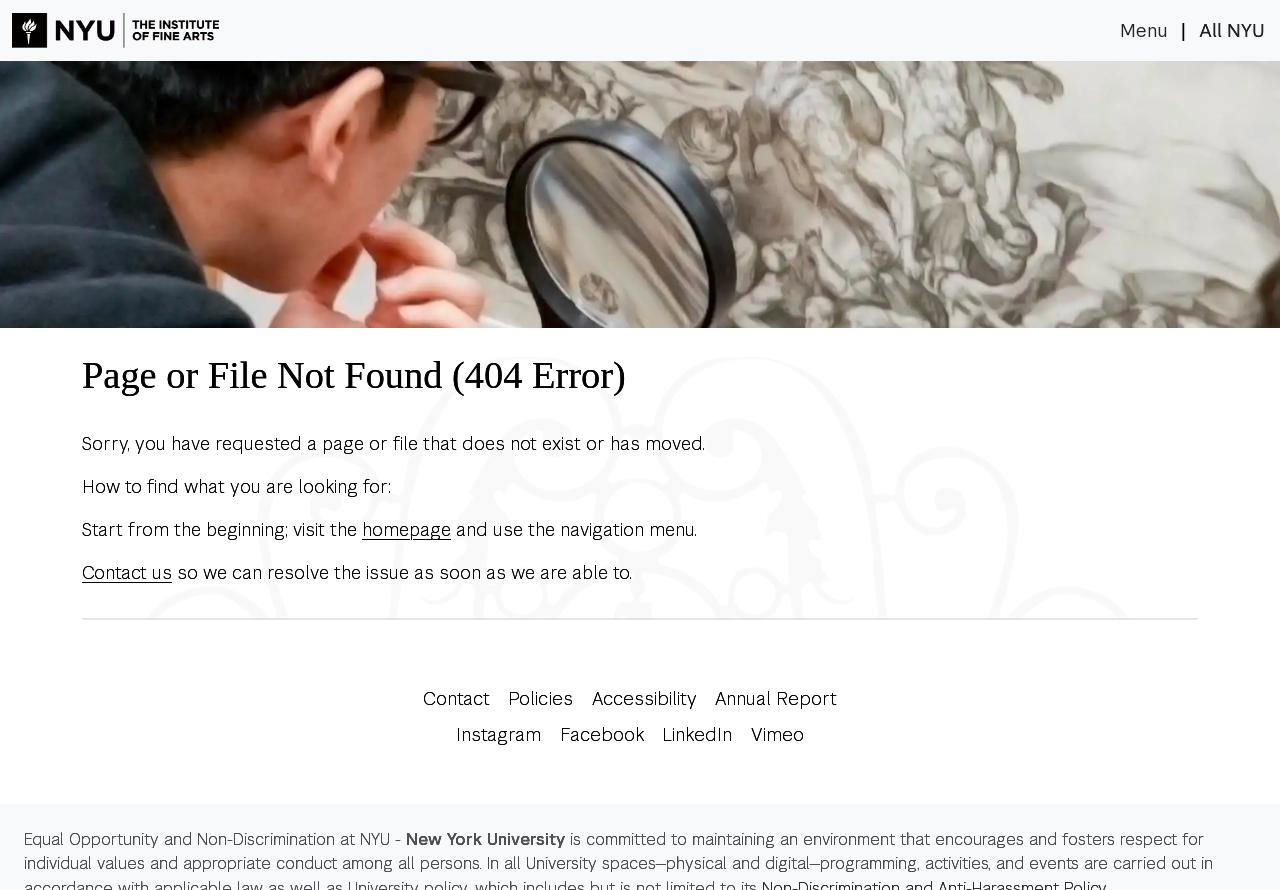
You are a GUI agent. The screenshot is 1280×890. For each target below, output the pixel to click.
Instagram (498, 734)
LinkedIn (697, 734)
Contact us (127, 572)
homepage (406, 529)
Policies (540, 698)
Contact (456, 698)
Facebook (602, 734)
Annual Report (776, 698)
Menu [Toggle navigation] (1144, 31)
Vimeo (777, 734)
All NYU (1232, 31)
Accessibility (644, 698)
